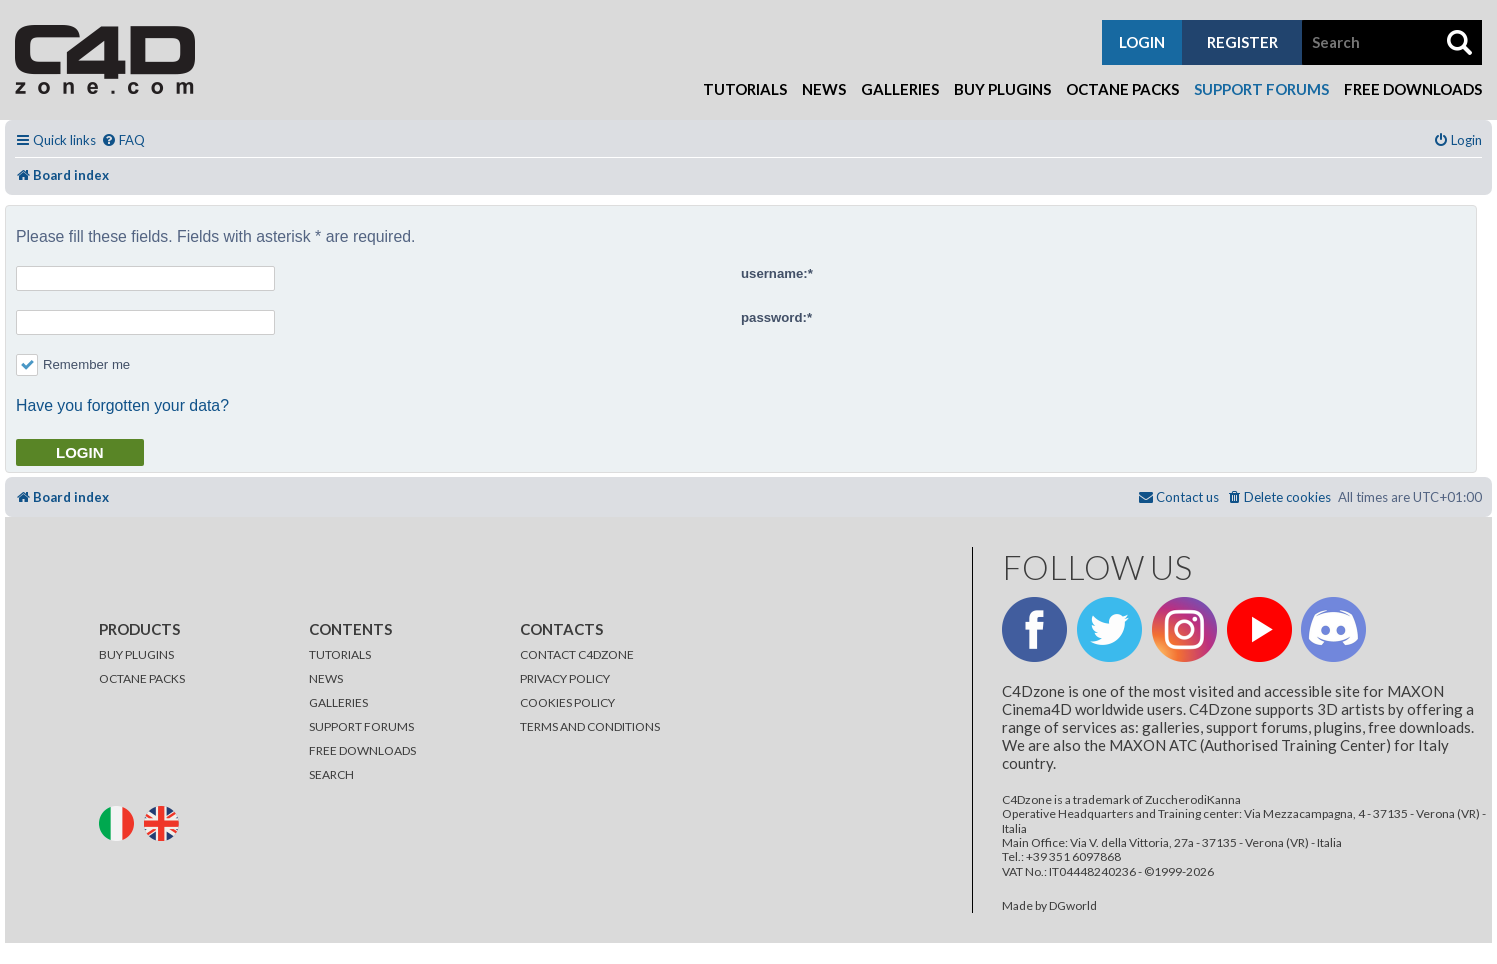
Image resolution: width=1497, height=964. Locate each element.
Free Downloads (1413, 89)
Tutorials (745, 89)
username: (774, 273)
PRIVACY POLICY (565, 678)
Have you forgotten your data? (122, 405)
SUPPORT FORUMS (361, 726)
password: (774, 317)
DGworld (1073, 906)
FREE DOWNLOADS (362, 750)
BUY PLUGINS (136, 654)
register (1242, 42)
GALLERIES (338, 702)
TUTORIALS (340, 654)
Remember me (73, 364)
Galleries (900, 89)
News (824, 89)
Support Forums (1261, 89)
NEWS (326, 678)
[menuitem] (123, 140)
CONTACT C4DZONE (577, 654)
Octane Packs (1122, 89)
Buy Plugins (1002, 89)
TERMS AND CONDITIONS (590, 726)
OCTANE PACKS (142, 678)
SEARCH (331, 774)
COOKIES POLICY (567, 702)
